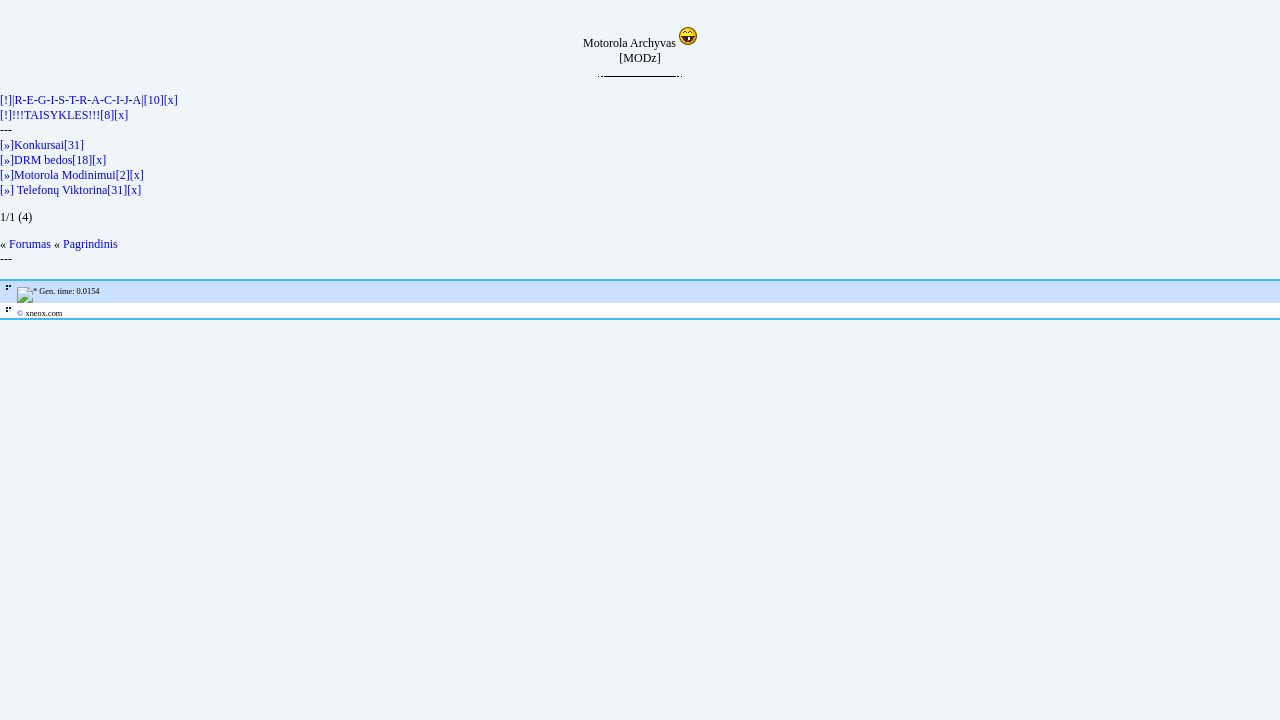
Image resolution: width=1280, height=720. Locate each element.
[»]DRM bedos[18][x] (53, 160)
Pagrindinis (90, 244)
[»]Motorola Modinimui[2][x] (72, 175)
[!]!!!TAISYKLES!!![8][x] (64, 115)
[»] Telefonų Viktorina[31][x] (70, 190)
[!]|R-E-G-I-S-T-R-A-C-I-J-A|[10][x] (89, 100)
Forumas (30, 244)
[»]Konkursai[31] (42, 145)
